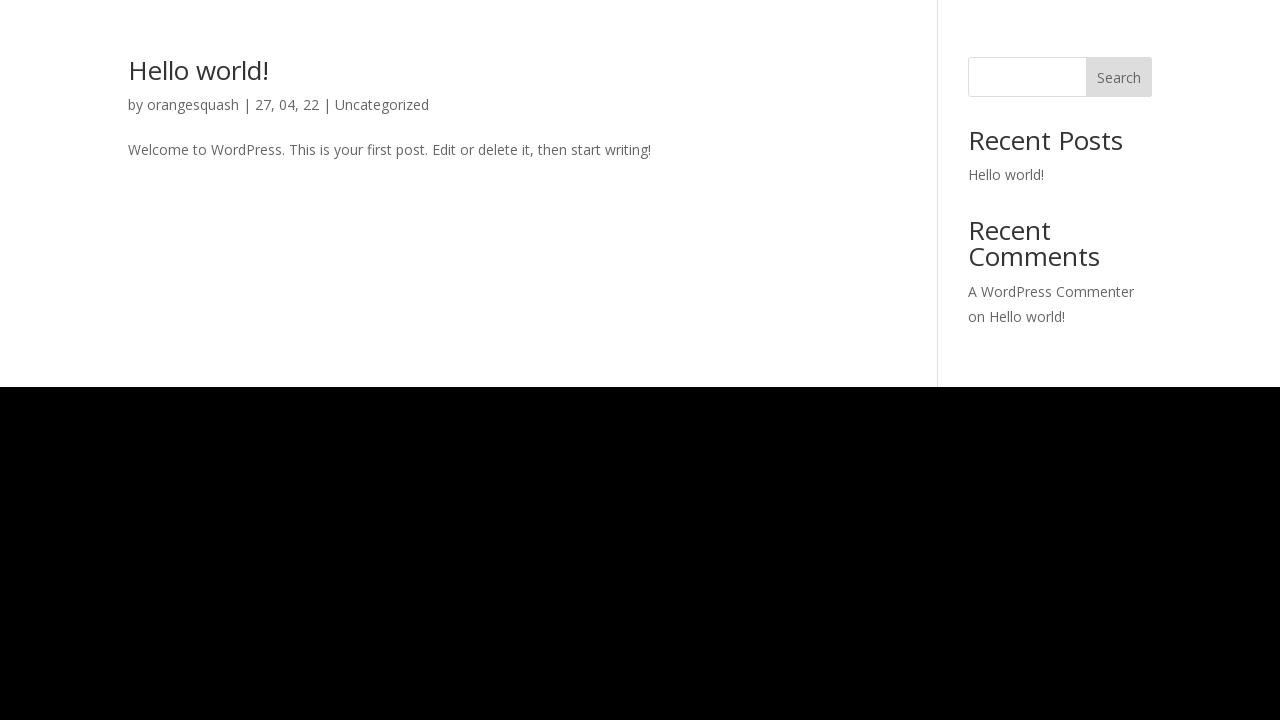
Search (1119, 77)
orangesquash (193, 104)
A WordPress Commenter (1051, 291)
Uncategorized (382, 104)
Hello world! (198, 70)
